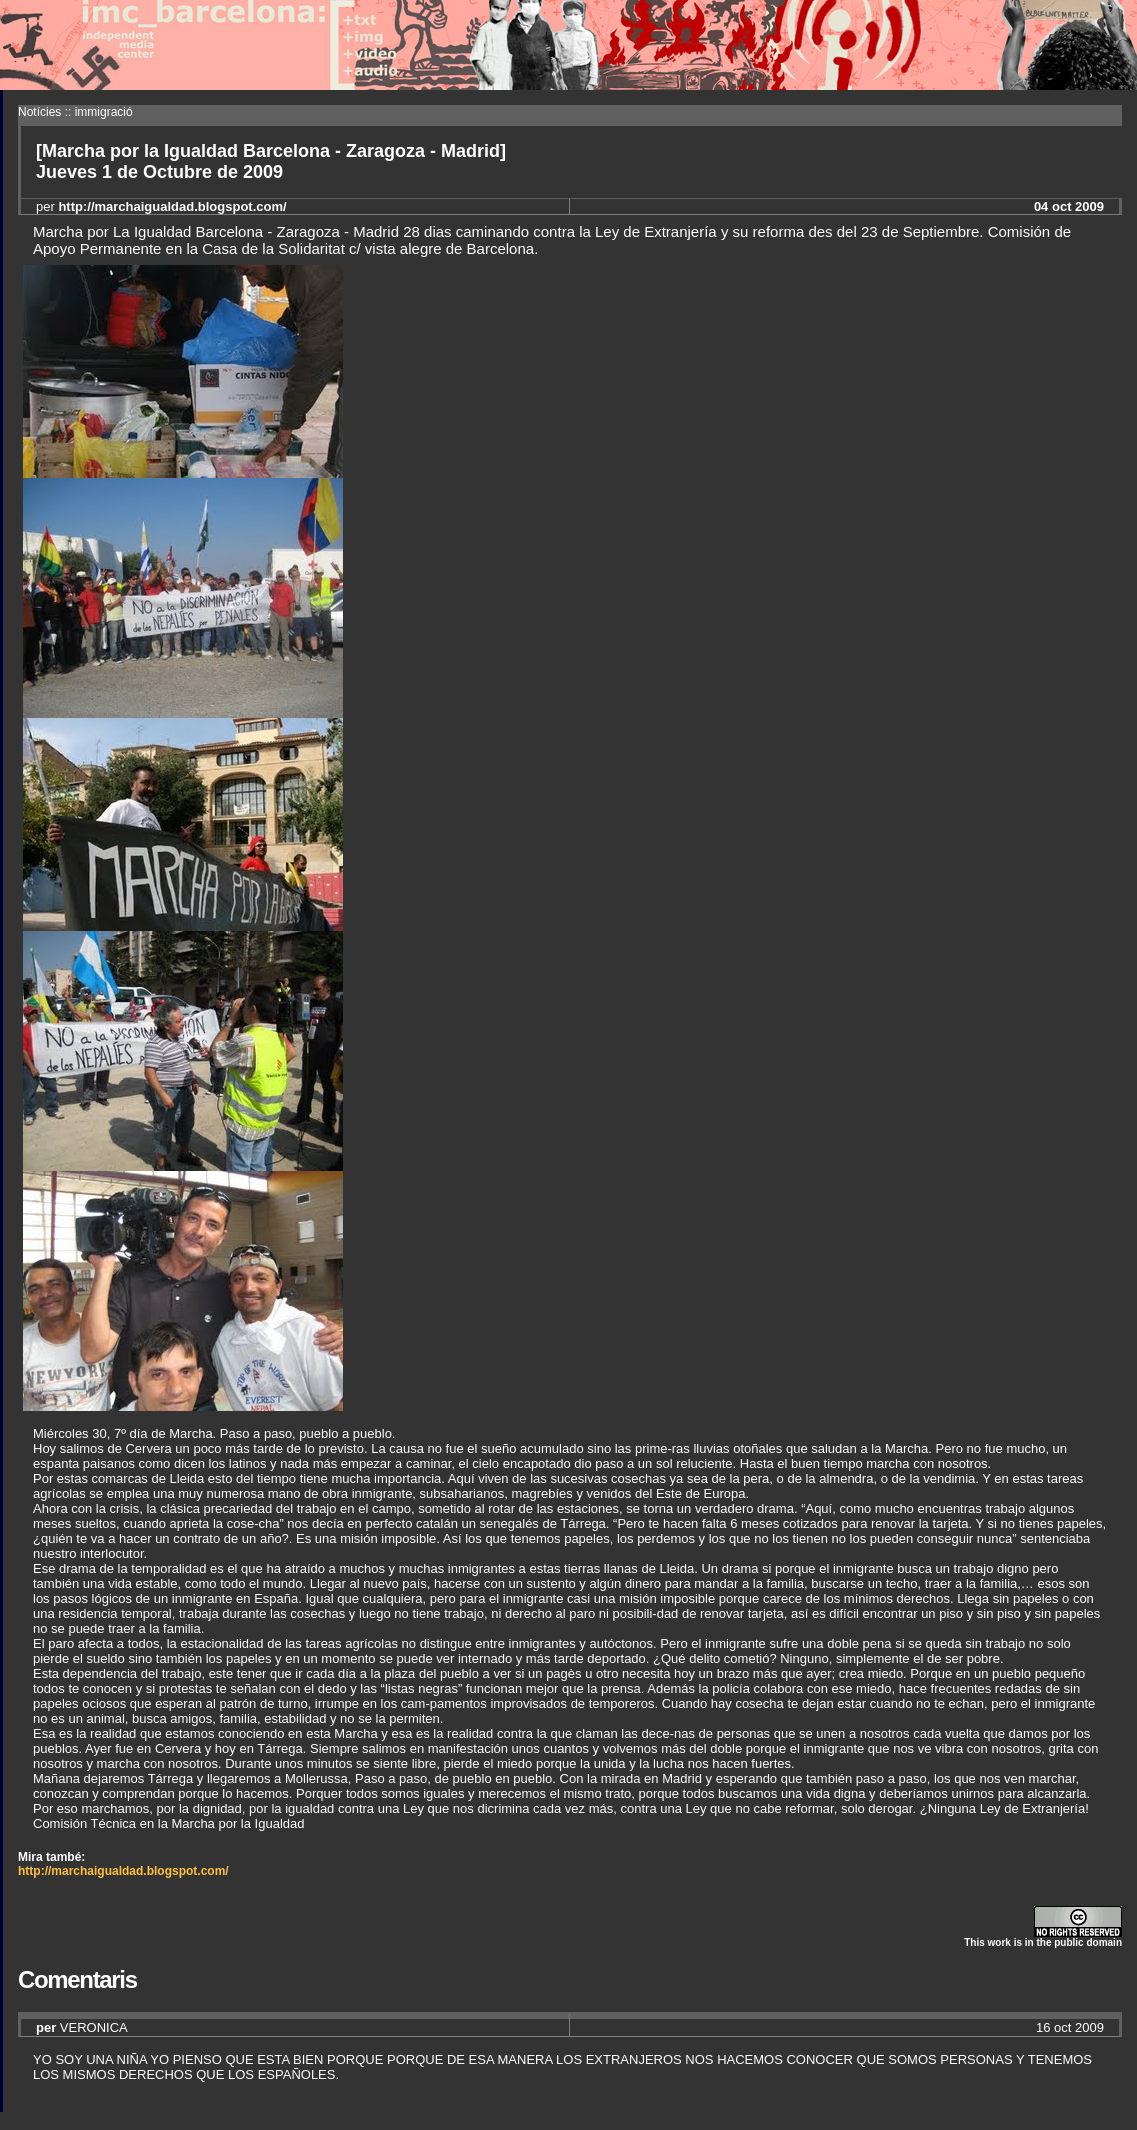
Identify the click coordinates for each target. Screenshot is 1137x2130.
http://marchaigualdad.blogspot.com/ (123, 1871)
